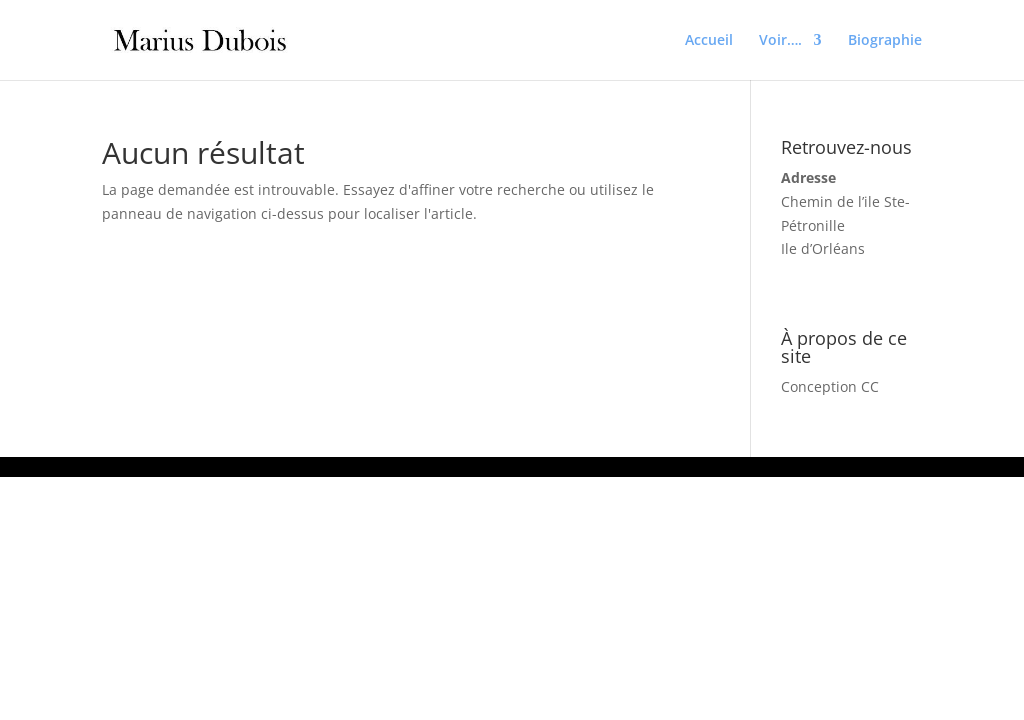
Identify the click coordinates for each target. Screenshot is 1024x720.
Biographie (885, 41)
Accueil (709, 41)
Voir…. (780, 41)
